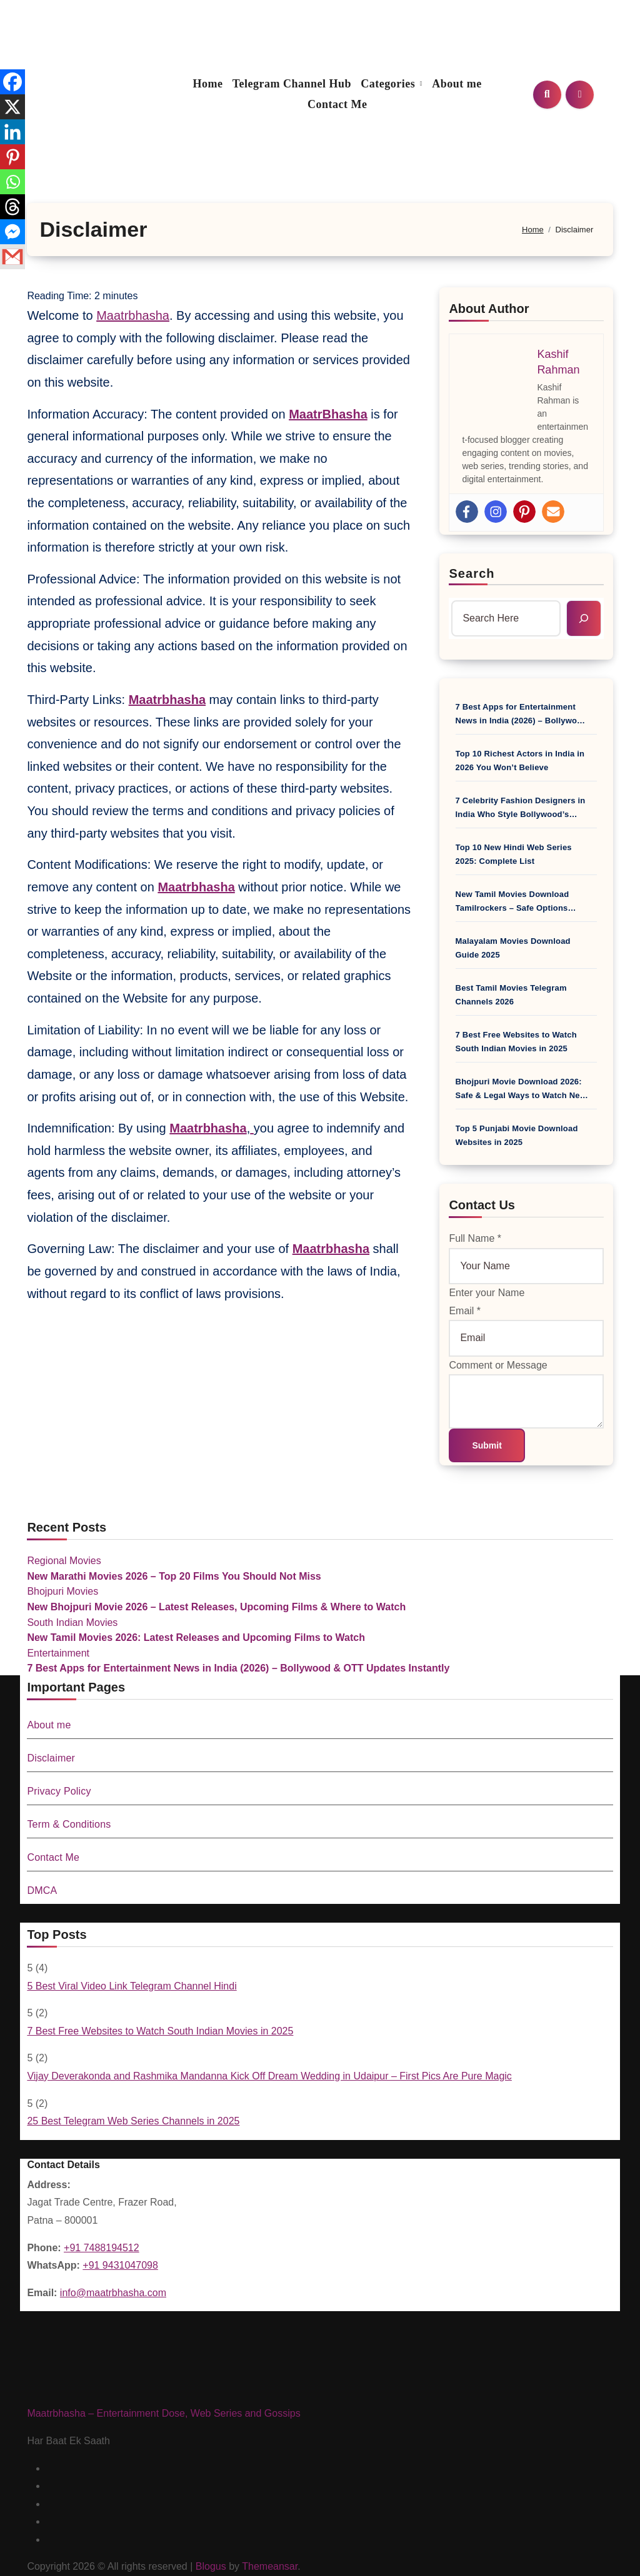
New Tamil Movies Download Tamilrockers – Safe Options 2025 (512, 902)
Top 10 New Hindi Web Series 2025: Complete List (514, 854)
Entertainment (58, 1653)
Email (465, 1310)
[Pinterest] (12, 156)
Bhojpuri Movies (62, 1591)
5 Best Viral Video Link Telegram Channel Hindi (131, 1986)
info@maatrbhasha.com (113, 2292)
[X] (12, 106)
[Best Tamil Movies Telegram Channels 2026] (596, 988)
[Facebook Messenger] (12, 231)
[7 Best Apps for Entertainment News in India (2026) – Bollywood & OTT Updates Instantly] (596, 707)
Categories (389, 83)
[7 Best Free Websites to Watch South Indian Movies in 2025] (596, 1035)
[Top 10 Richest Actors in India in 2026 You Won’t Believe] (596, 754)
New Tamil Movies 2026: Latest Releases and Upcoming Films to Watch (196, 1637)
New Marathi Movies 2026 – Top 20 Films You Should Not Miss (174, 1576)
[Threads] (12, 206)
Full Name (475, 1238)
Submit (486, 1445)
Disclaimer (51, 1758)
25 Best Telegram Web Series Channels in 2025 (133, 2121)
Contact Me (337, 104)
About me (457, 83)
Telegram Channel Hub (291, 83)
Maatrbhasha (132, 315)
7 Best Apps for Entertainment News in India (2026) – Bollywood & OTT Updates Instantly (522, 715)
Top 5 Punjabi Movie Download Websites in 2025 (517, 1135)
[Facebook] (12, 81)
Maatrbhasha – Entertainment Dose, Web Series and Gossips (163, 2413)
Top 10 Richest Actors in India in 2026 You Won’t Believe (520, 760)
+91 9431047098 (120, 2265)
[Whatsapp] (12, 181)
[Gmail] (12, 256)
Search (471, 573)
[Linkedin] (12, 131)
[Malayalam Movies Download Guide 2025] (596, 941)
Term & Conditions (69, 1824)
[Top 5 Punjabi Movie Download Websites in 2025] (596, 1129)
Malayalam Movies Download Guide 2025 (513, 947)
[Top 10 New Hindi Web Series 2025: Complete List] (596, 848)
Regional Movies (64, 1560)
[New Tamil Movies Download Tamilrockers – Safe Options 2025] (596, 894)
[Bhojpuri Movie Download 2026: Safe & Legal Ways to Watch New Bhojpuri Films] (596, 1082)
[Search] (583, 618)
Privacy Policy (59, 1791)
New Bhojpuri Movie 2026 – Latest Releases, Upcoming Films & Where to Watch (216, 1607)
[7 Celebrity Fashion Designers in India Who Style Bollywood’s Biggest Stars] (596, 801)
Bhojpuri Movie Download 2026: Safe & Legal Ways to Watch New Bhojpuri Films (521, 1089)
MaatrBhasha (328, 414)
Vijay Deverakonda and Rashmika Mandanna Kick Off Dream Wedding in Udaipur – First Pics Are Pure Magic (269, 2076)
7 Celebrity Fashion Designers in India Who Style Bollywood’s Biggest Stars (521, 808)
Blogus (211, 2566)
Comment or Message (498, 1365)
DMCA (42, 1890)
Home (208, 83)
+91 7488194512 (101, 2247)
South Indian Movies (72, 1622)
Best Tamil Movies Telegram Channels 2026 (511, 994)
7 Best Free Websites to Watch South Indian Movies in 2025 (516, 1041)
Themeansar (270, 2566)
